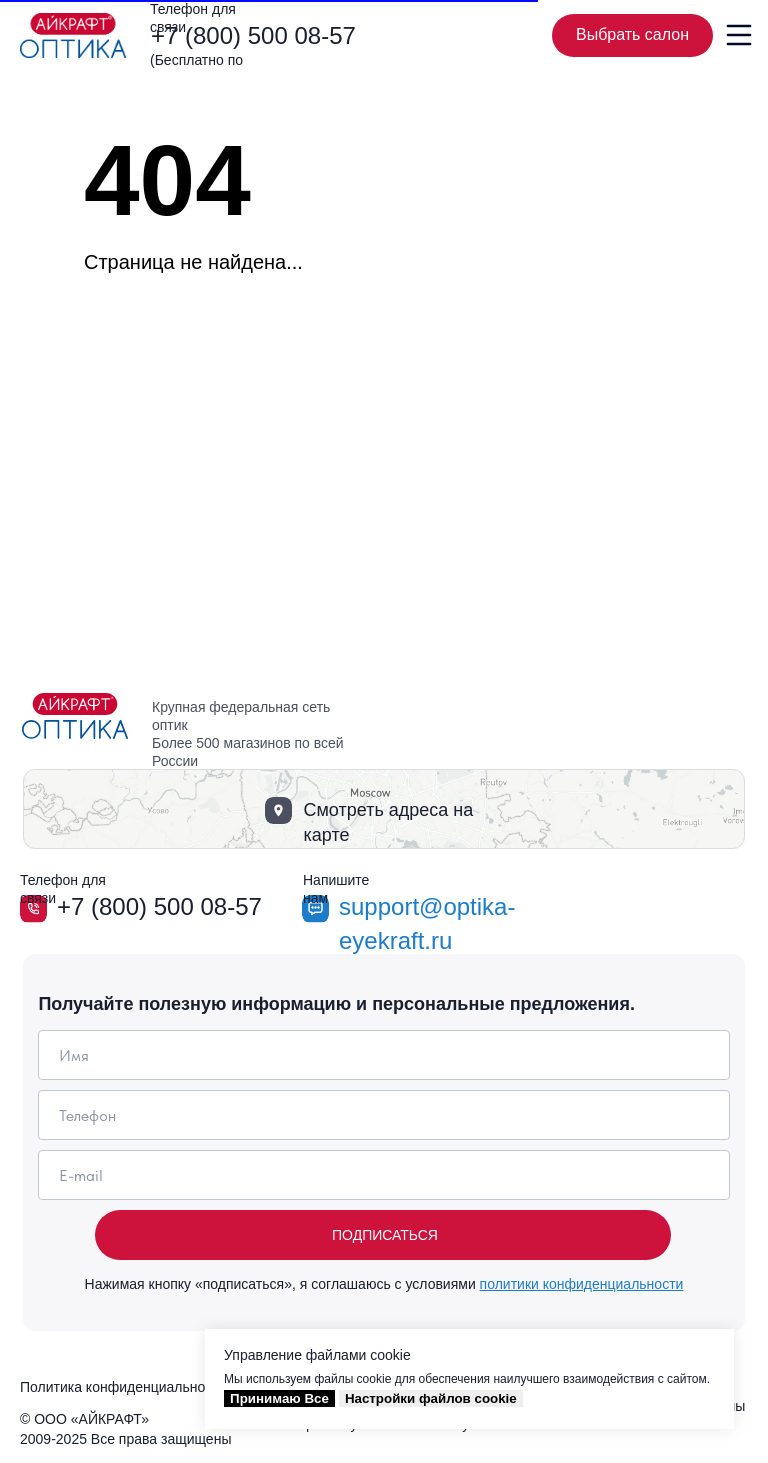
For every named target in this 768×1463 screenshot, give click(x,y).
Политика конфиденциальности (123, 1387)
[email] (383, 1175)
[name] (383, 1055)
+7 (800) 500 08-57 (253, 35)
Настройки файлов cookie (431, 1398)
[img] (73, 35)
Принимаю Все (279, 1398)
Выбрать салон (644, 36)
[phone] (383, 1115)
